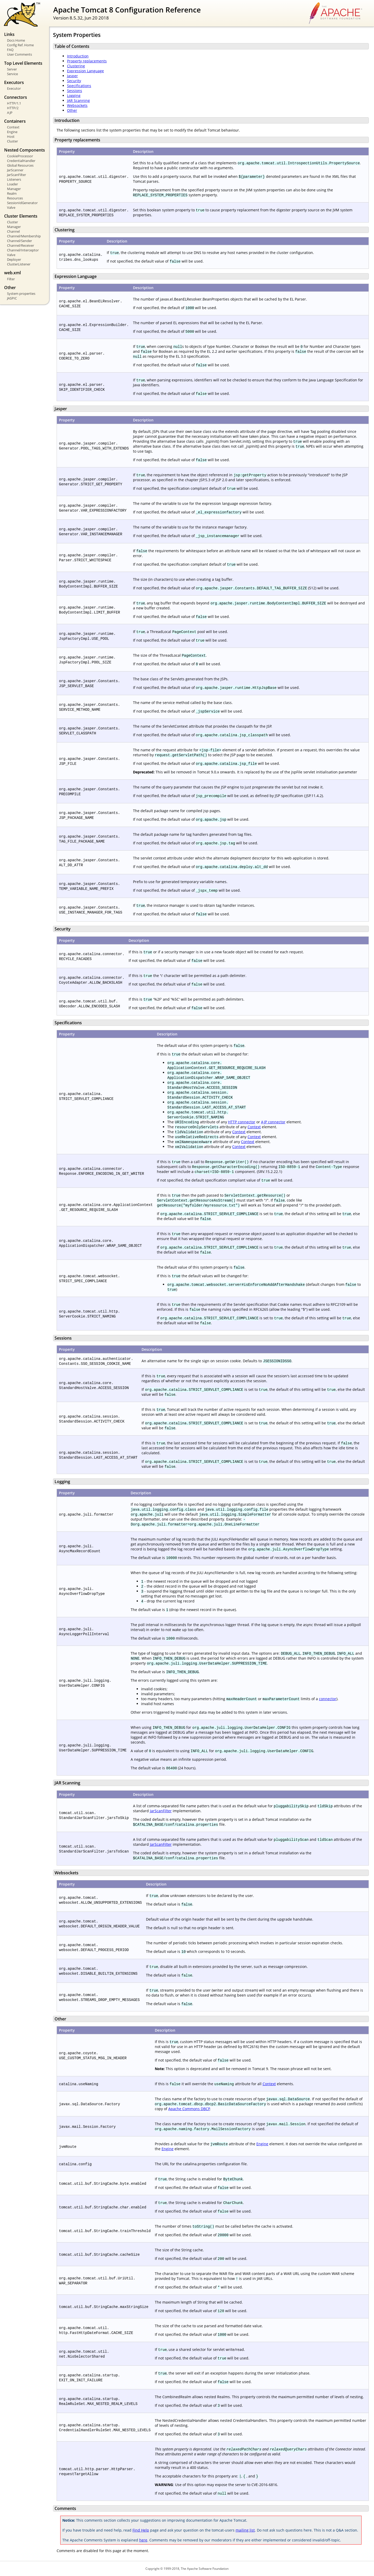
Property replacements (87, 60)
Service (12, 73)
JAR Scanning (78, 100)
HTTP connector (241, 1121)
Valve (11, 207)
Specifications (79, 85)
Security (74, 80)
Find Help (140, 2530)
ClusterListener (18, 264)
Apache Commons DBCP (189, 2108)
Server (12, 69)
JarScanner (15, 170)
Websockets (77, 105)
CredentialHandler (21, 160)
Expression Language (85, 70)
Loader (12, 184)
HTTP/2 (12, 108)
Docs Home (16, 40)
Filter (11, 279)
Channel (13, 231)
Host (11, 136)
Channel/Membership (24, 236)
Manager (14, 188)
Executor (14, 88)
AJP (9, 112)
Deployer (14, 259)
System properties (21, 293)
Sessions (74, 90)
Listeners (14, 179)
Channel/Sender (19, 240)
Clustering (76, 65)
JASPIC (12, 298)
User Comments (19, 54)
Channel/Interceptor (23, 250)
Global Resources (20, 165)
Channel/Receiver (20, 245)
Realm (12, 193)
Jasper (72, 75)
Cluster (12, 141)
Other (72, 110)
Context (13, 127)
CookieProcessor (20, 156)
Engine (12, 131)
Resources (15, 198)
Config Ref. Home (20, 45)
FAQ (10, 49)
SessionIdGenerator (22, 202)
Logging (74, 95)
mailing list (245, 2530)
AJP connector (273, 1121)
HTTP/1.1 (14, 103)
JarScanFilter (16, 174)
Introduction (78, 56)
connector (327, 1698)
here (143, 2540)
